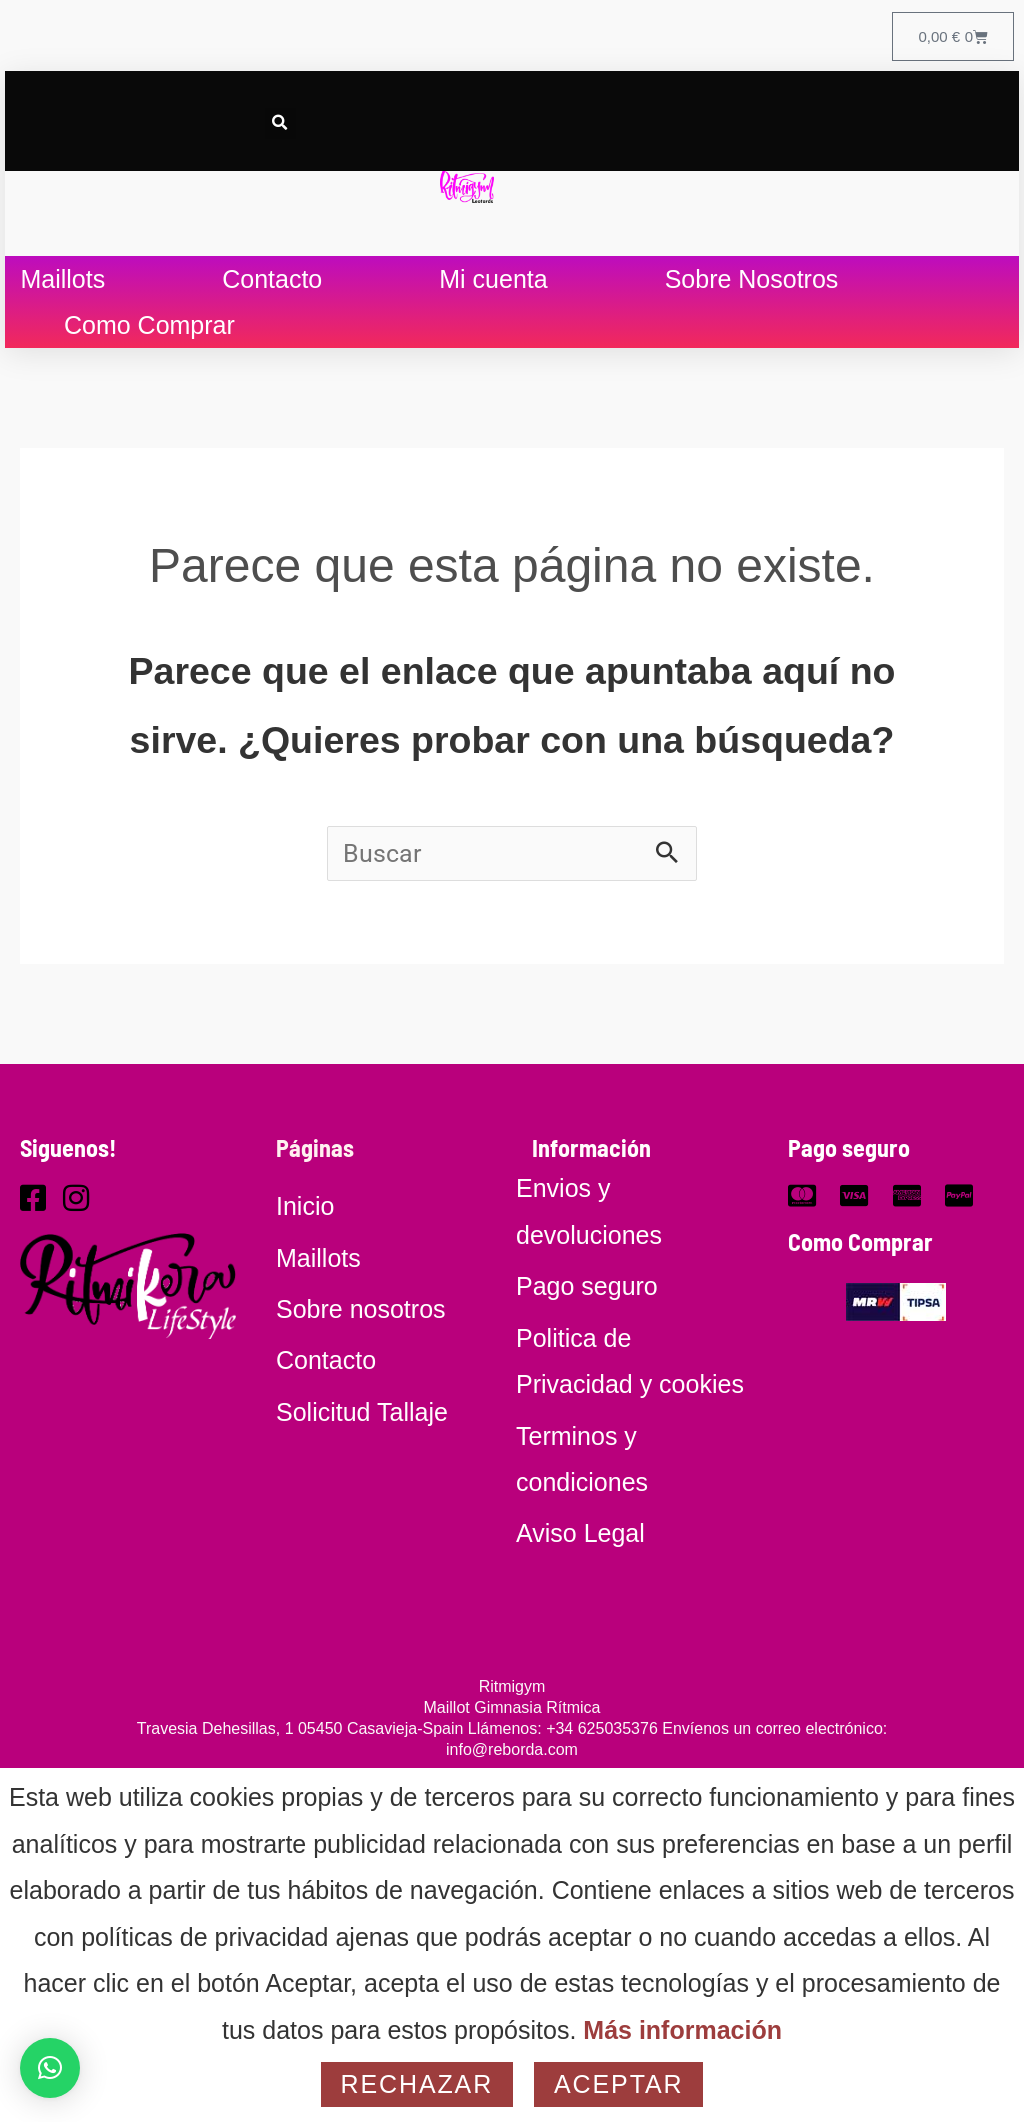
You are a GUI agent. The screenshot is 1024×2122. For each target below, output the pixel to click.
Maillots (62, 279)
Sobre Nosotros (752, 279)
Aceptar (618, 2084)
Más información (682, 2030)
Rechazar (417, 2084)
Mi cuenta (493, 279)
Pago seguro (849, 1147)
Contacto (272, 279)
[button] (280, 123)
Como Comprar (149, 325)
